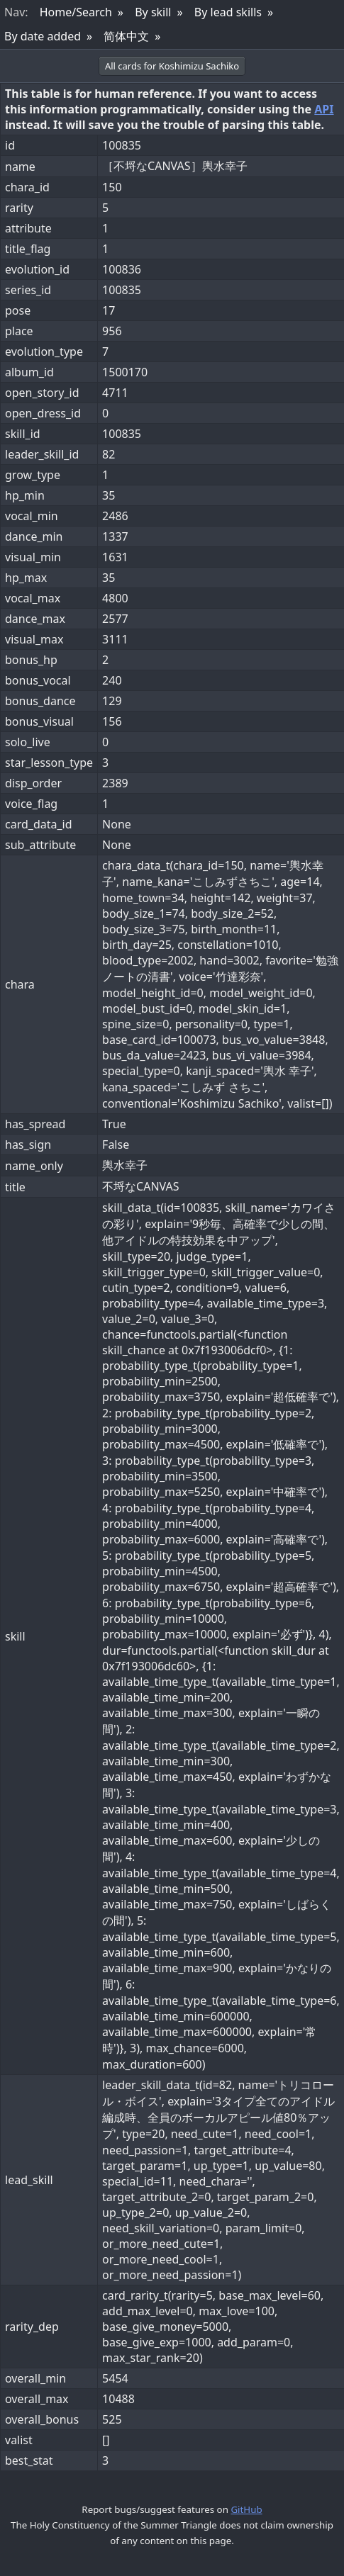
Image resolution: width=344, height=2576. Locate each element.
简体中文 (126, 36)
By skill (153, 12)
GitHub (246, 2509)
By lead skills (228, 12)
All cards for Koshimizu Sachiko (172, 66)
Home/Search (76, 12)
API (323, 109)
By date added (42, 36)
